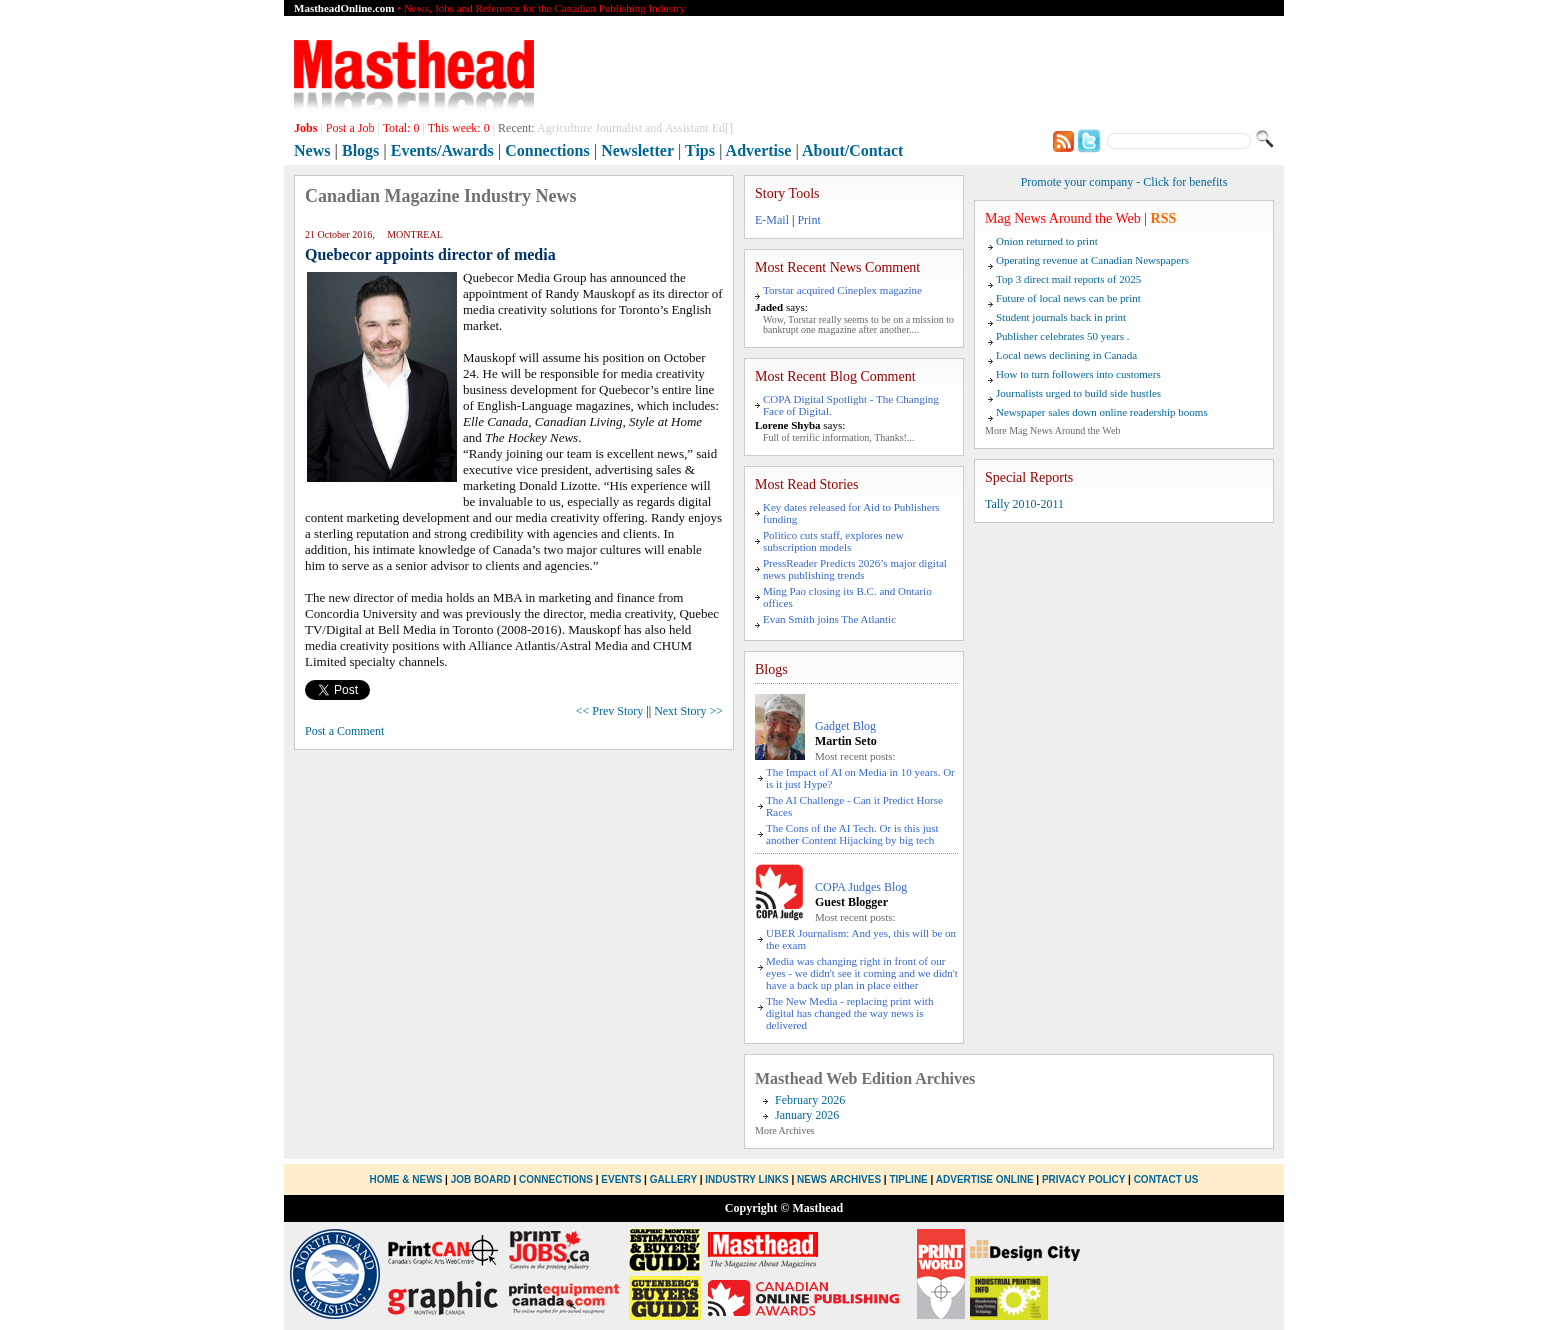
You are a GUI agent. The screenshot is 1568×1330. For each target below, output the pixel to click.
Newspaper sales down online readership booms (1102, 412)
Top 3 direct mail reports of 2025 (1068, 279)
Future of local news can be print (1068, 298)
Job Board (481, 1179)
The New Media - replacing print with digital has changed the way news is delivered (849, 1013)
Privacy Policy (1083, 1179)
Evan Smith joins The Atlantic (829, 619)
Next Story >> (688, 711)
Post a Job (350, 128)
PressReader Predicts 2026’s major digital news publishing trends (855, 569)
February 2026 (810, 1100)
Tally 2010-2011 (1024, 504)
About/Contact (852, 150)
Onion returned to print (1047, 241)
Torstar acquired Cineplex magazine (842, 290)
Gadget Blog (845, 726)
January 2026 (807, 1115)
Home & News (408, 1179)
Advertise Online (985, 1179)
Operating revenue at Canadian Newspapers (1092, 260)
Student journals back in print (1061, 317)
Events (621, 1179)
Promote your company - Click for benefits (1124, 182)
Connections (547, 150)
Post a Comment (344, 731)
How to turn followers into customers (1078, 374)
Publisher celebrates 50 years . (1062, 336)
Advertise (759, 150)
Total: (401, 128)
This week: (459, 128)
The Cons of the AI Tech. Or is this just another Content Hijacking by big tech (852, 834)
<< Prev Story (610, 711)
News (312, 150)
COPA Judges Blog (861, 887)
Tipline (908, 1179)
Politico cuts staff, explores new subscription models (833, 541)
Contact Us (1166, 1179)
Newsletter (637, 150)
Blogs (360, 150)
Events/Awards (442, 150)
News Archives (839, 1179)
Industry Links (746, 1179)
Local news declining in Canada (1066, 355)
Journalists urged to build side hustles (1078, 393)
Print (808, 220)
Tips (700, 150)
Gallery (673, 1179)
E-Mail (772, 220)
